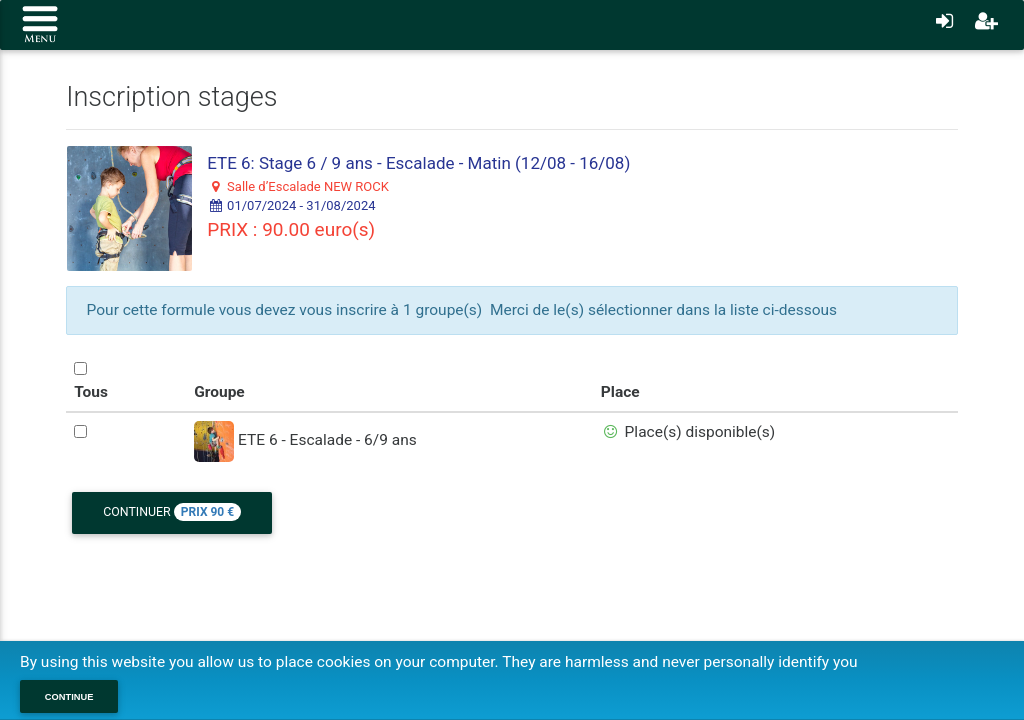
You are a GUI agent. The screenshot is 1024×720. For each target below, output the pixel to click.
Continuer (172, 512)
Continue (69, 697)
